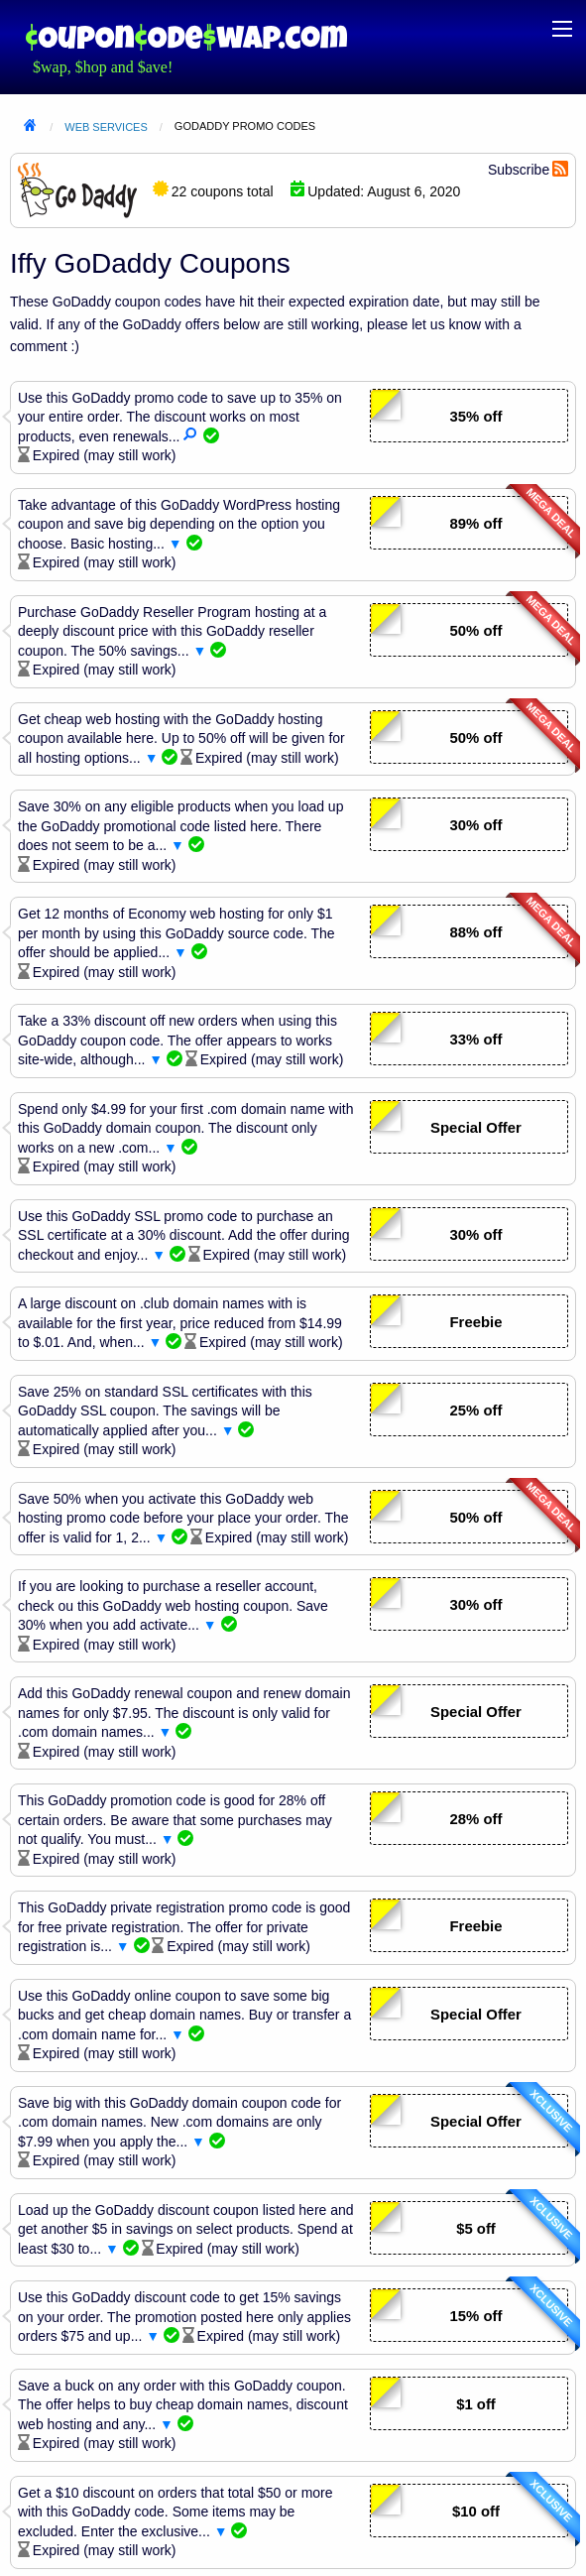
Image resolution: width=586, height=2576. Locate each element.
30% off (476, 825)
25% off (476, 1410)
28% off (476, 1819)
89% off (476, 524)
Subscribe (518, 170)
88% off (476, 932)
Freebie (476, 1322)
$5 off (476, 2229)
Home (30, 127)
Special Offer (476, 1128)
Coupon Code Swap (186, 37)
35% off (476, 417)
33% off (476, 1039)
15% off (476, 2316)
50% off (476, 631)
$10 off (476, 2511)
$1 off (476, 2404)
